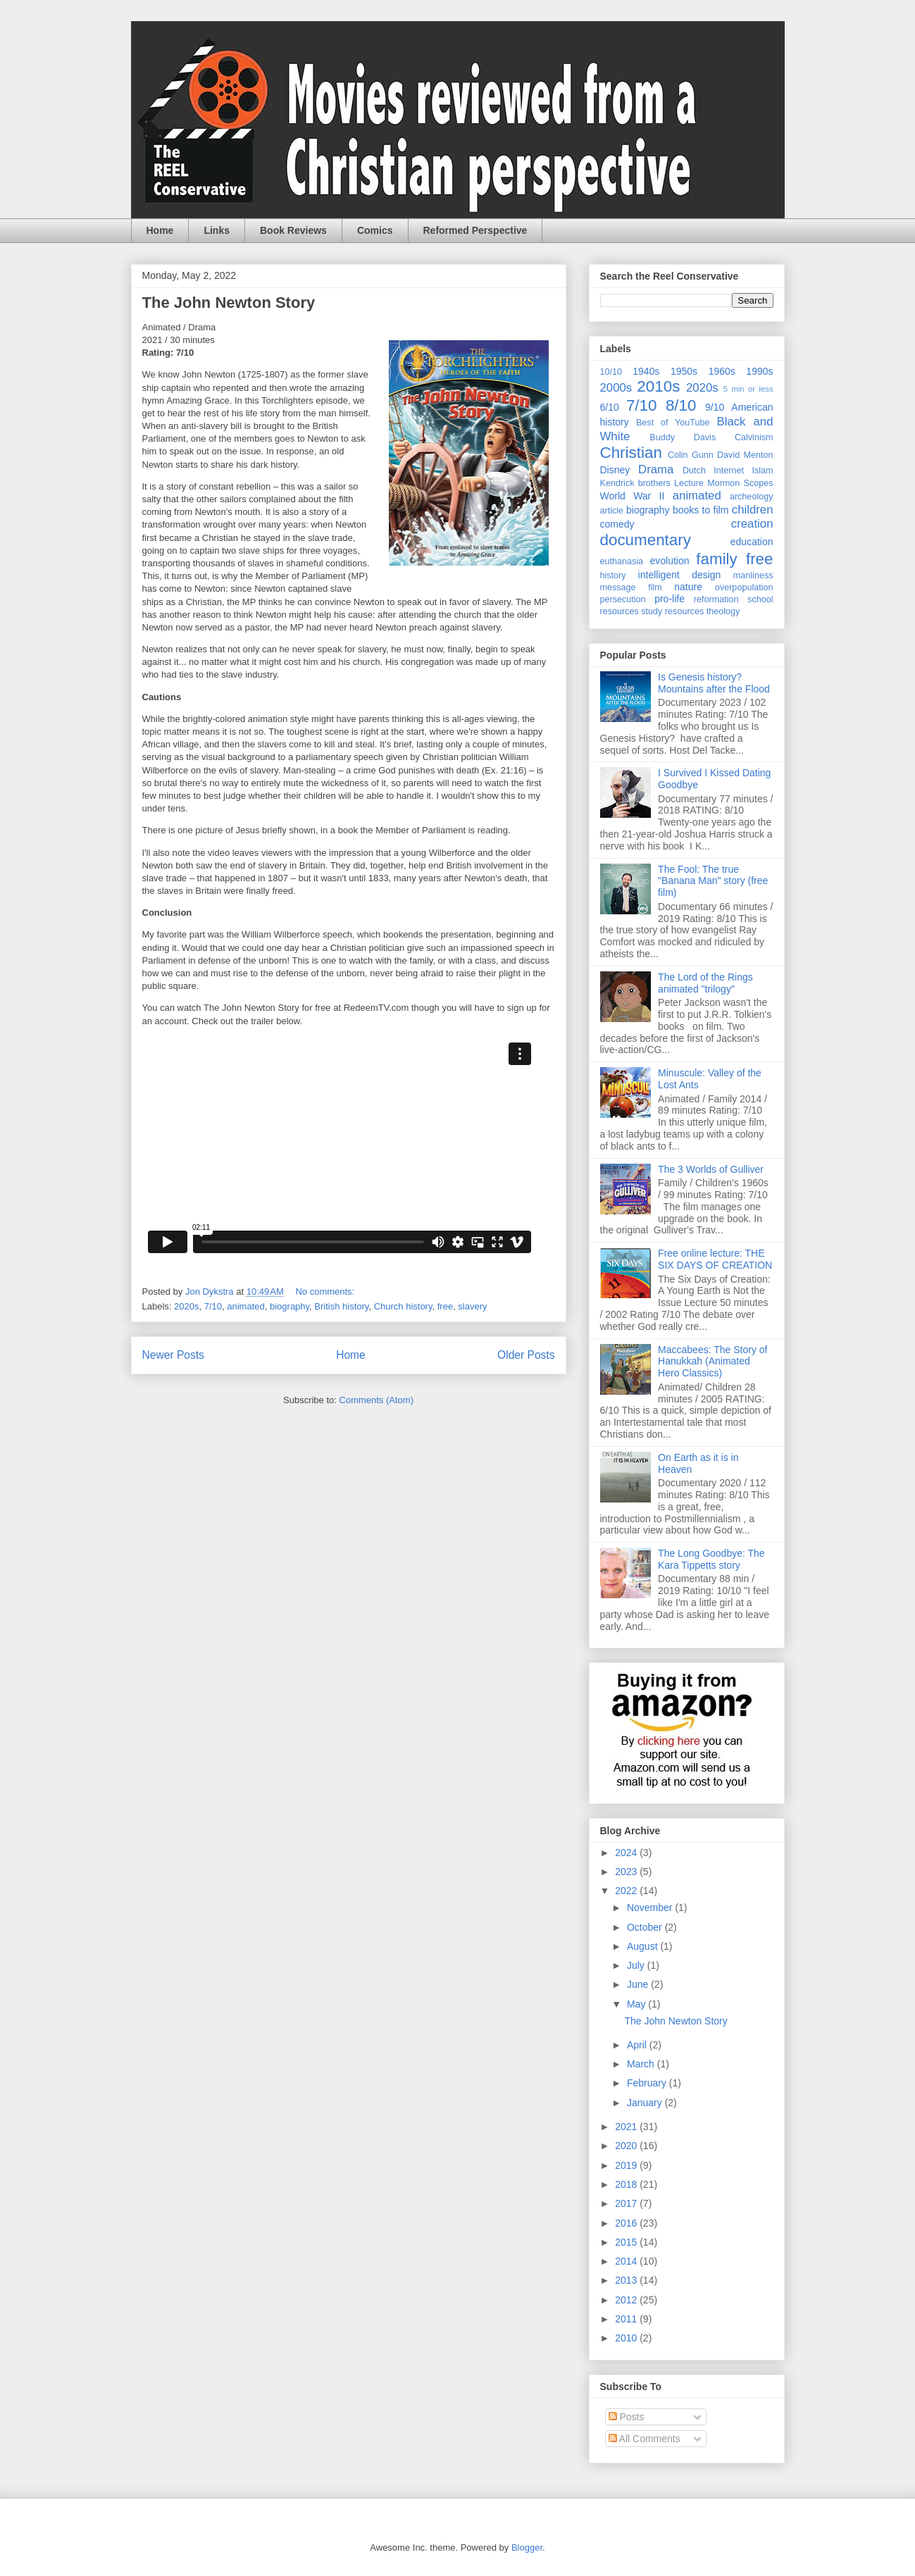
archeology (751, 497)
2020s (186, 1306)
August (643, 1946)
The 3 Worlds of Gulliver (711, 1169)
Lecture (689, 483)
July (637, 1965)
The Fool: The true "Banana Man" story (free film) (713, 881)
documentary (645, 540)
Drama (655, 469)
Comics (375, 230)
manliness (753, 575)
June (639, 1984)
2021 (627, 2126)
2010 (627, 2338)
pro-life (669, 598)
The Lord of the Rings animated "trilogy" (705, 983)
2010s (658, 386)
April (638, 2045)
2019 (627, 2165)
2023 (627, 1871)
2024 (627, 1852)
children (752, 509)
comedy (617, 524)
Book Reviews (293, 230)
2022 (627, 1890)
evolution (670, 560)
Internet (729, 470)
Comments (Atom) (376, 1400)
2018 (627, 2184)
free (445, 1306)
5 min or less (748, 389)
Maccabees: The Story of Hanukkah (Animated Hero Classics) (712, 1361)
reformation (716, 599)
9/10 (714, 407)
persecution (623, 599)
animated (245, 1306)
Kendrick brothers (635, 483)
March (642, 2064)
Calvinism (754, 437)
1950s (684, 371)
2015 (627, 2242)
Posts (627, 2416)
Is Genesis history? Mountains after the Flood (714, 683)
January (646, 2102)
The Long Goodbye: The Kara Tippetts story (711, 1559)
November (651, 1907)
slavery (472, 1306)
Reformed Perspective (475, 230)
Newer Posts (173, 1355)
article (612, 511)
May (637, 2004)
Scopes (758, 483)
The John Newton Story (229, 302)
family (716, 559)
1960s (722, 371)
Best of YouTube (673, 423)
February (648, 2083)
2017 (627, 2203)
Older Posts (525, 1355)
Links (217, 230)
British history (341, 1306)
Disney (615, 469)
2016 (627, 2223)
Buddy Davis (682, 437)
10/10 (611, 372)
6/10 (609, 407)
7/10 (213, 1306)
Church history (403, 1306)
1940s (646, 371)
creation (752, 523)
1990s (759, 371)
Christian (631, 452)
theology (723, 611)
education (751, 541)
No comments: (325, 1291)
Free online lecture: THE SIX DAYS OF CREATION (715, 1259)
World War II (632, 496)
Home (160, 230)
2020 (627, 2145)
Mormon (723, 483)
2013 (627, 2280)
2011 (627, 2319)
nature (688, 586)
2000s (616, 387)
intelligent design (679, 574)
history (613, 575)
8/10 (681, 405)
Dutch (694, 470)
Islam (762, 470)
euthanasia (622, 561)
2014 (627, 2261)
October (646, 1927)
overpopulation (744, 587)
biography (289, 1306)
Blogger (526, 2547)
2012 (627, 2300)
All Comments (644, 2438)
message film (631, 587)
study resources (672, 611)
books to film (701, 510)
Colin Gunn (691, 455)
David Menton (745, 455)
